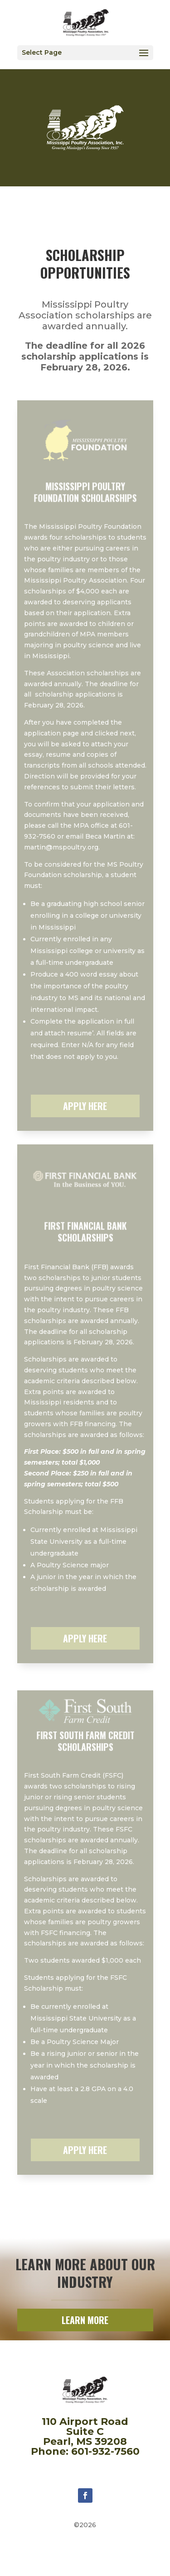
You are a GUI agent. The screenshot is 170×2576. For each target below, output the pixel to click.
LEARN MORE (85, 2320)
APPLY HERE (85, 1106)
